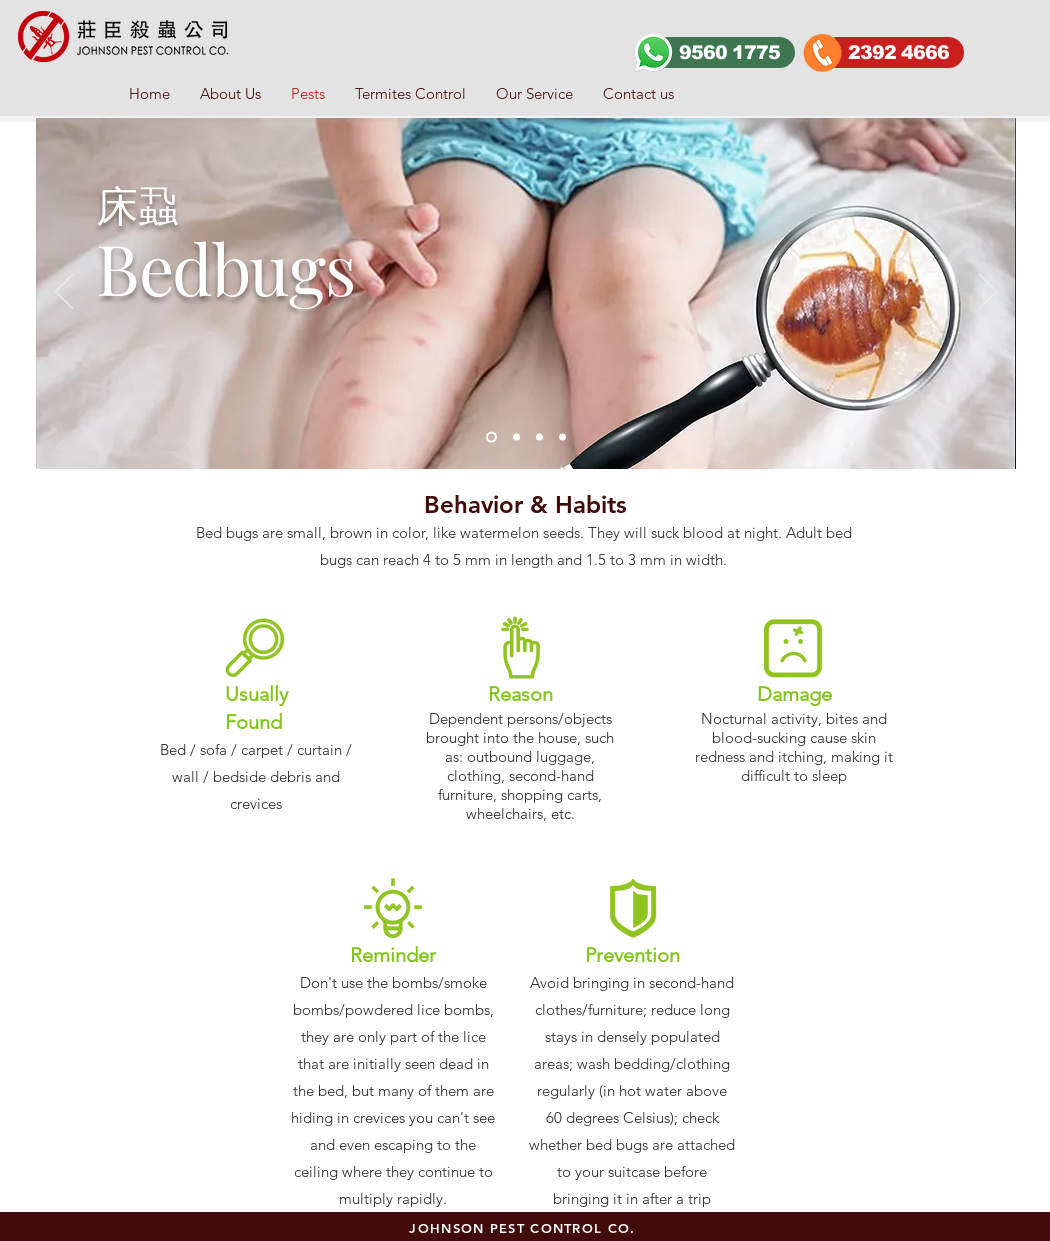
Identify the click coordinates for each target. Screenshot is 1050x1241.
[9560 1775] (724, 52)
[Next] (988, 293)
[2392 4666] (893, 52)
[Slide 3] (516, 437)
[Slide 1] (491, 437)
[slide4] (562, 437)
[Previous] (64, 293)
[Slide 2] (539, 437)
